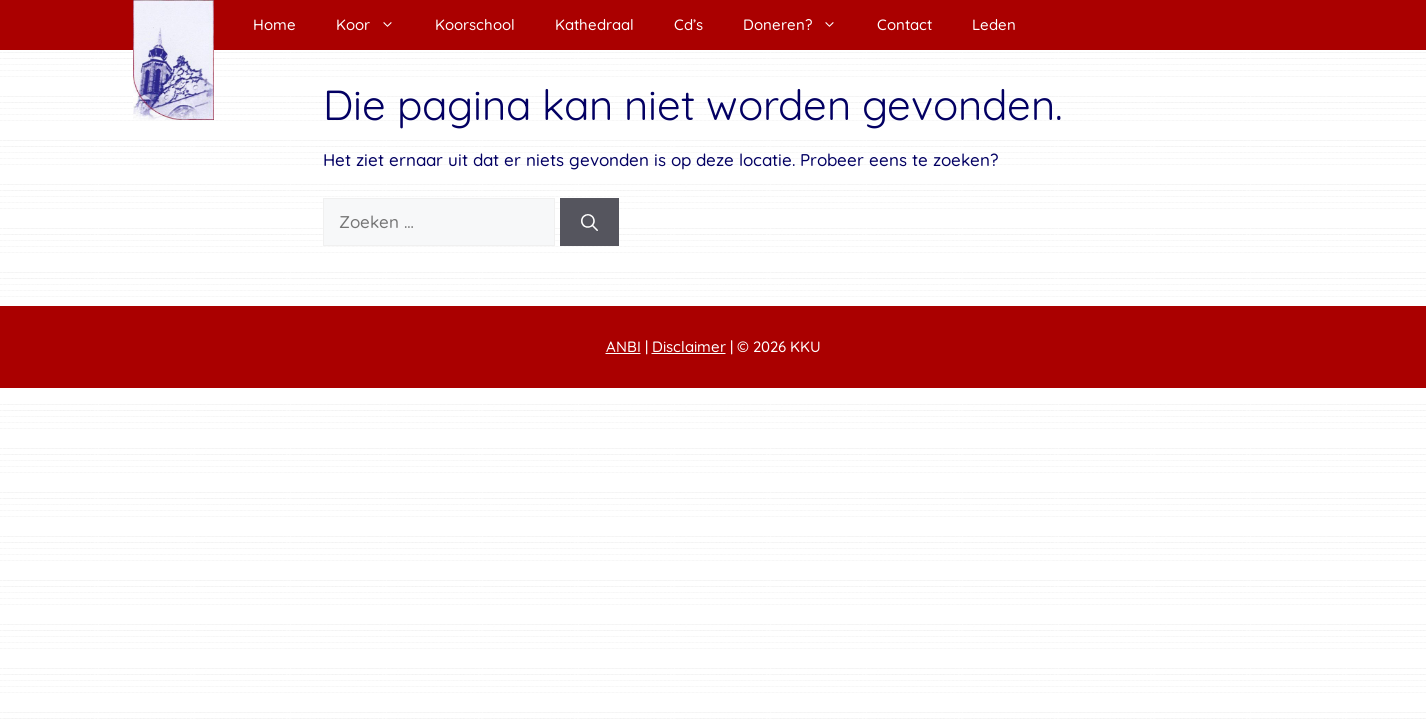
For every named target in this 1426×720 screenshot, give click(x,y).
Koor (375, 25)
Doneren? (800, 25)
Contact (904, 24)
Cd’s (688, 24)
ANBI (623, 346)
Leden (994, 24)
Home (274, 24)
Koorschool (475, 24)
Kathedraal (594, 24)
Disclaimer (689, 346)
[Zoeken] (589, 222)
